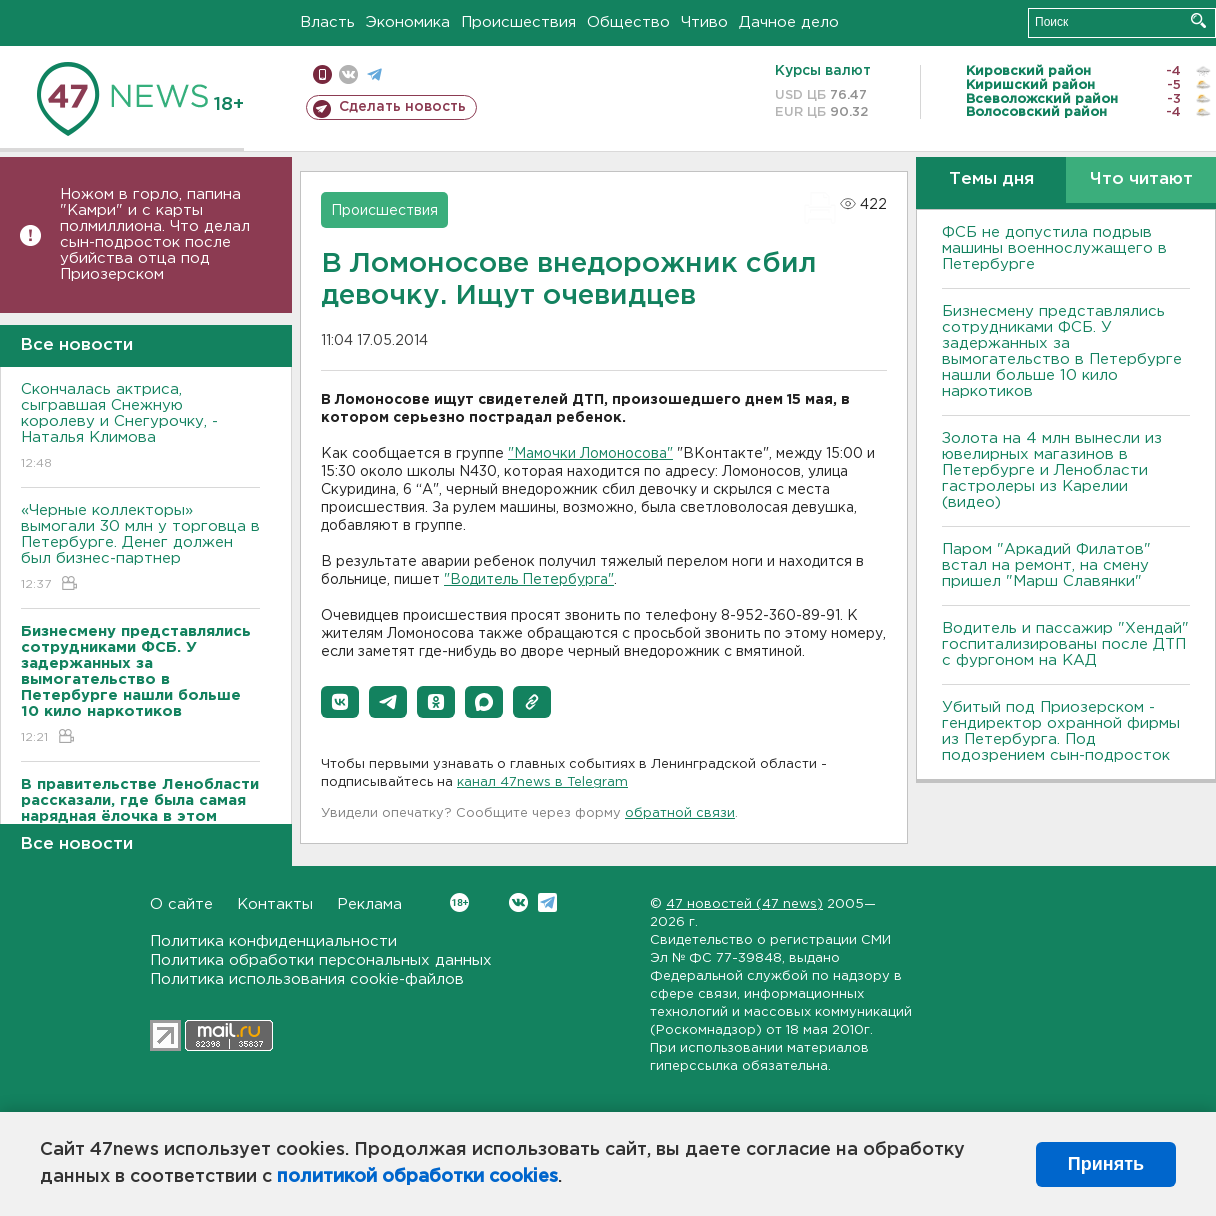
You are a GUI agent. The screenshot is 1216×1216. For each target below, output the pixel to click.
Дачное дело (789, 22)
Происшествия (518, 22)
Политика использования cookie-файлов (307, 979)
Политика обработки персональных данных (321, 960)
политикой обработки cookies (417, 1177)
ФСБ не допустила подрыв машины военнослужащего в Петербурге (1054, 248)
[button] (340, 702)
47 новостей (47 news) (744, 904)
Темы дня (991, 179)
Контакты (275, 904)
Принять (1106, 1164)
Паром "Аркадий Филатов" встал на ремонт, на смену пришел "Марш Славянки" (1046, 565)
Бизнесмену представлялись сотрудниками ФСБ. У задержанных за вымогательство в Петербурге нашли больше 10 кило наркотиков (1062, 351)
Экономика (408, 22)
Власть (327, 22)
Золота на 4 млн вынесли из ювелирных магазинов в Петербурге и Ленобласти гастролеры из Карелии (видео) (1052, 470)
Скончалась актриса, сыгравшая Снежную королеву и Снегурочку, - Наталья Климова (140, 427)
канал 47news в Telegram (542, 782)
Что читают (1141, 179)
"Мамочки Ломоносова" (590, 454)
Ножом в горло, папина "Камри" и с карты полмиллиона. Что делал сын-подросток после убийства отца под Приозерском (155, 234)
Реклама (369, 904)
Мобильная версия (322, 74)
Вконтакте (459, 902)
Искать (1198, 20)
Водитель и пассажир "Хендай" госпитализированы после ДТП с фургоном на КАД (1065, 644)
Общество (628, 22)
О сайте (181, 904)
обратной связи (680, 813)
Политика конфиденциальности (273, 941)
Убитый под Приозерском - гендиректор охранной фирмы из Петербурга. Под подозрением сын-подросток (1061, 731)
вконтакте (348, 74)
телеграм (374, 74)
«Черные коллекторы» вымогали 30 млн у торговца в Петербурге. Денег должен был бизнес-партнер (140, 548)
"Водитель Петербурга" (529, 580)
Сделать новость (402, 107)
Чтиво (704, 22)
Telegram (547, 902)
